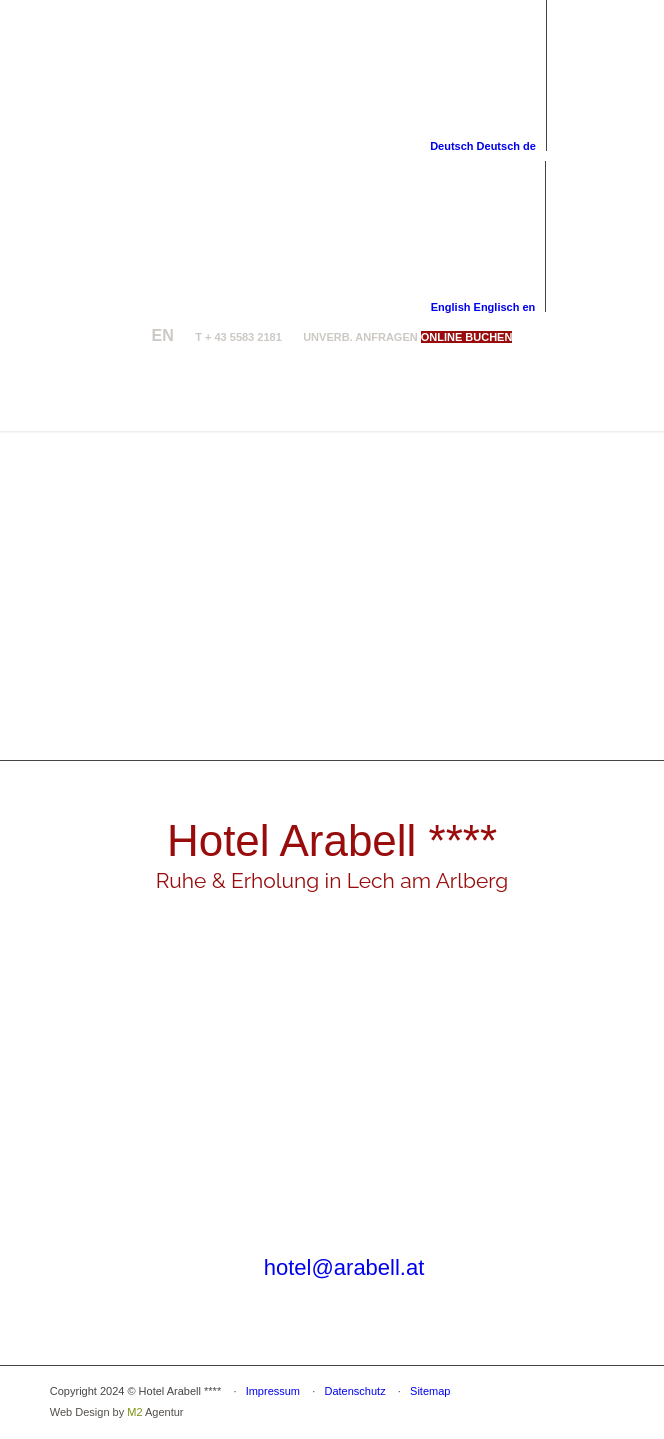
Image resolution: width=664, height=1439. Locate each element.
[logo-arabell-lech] (276, 391)
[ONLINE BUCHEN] (467, 337)
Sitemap (430, 1391)
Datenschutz (354, 1391)
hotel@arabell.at (344, 1267)
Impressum (273, 1391)
